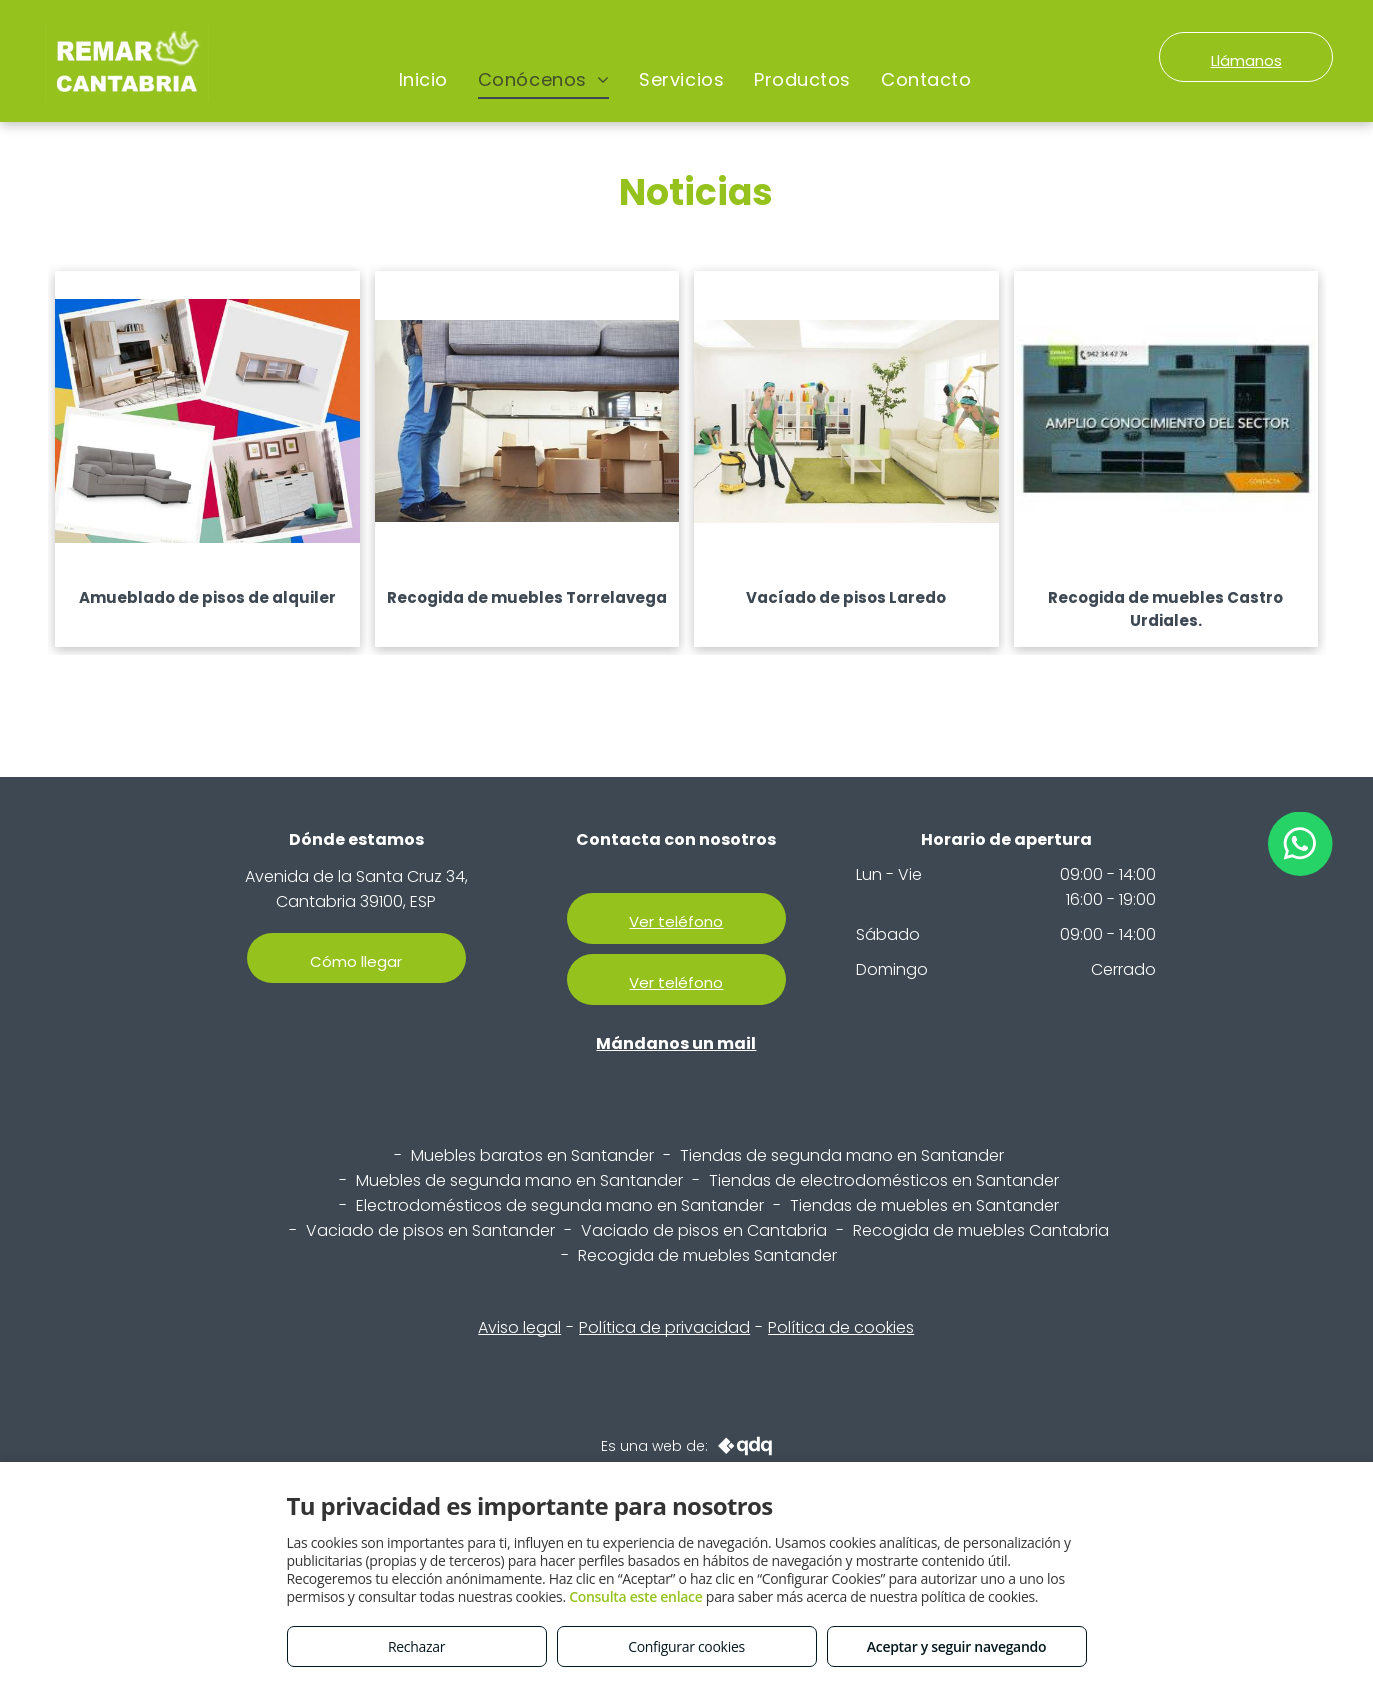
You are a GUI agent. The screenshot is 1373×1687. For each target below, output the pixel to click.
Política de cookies (841, 1327)
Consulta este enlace (635, 1596)
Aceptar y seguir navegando (956, 1646)
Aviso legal (519, 1327)
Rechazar (416, 1646)
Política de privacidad (664, 1327)
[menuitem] (423, 80)
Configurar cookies (686, 1646)
